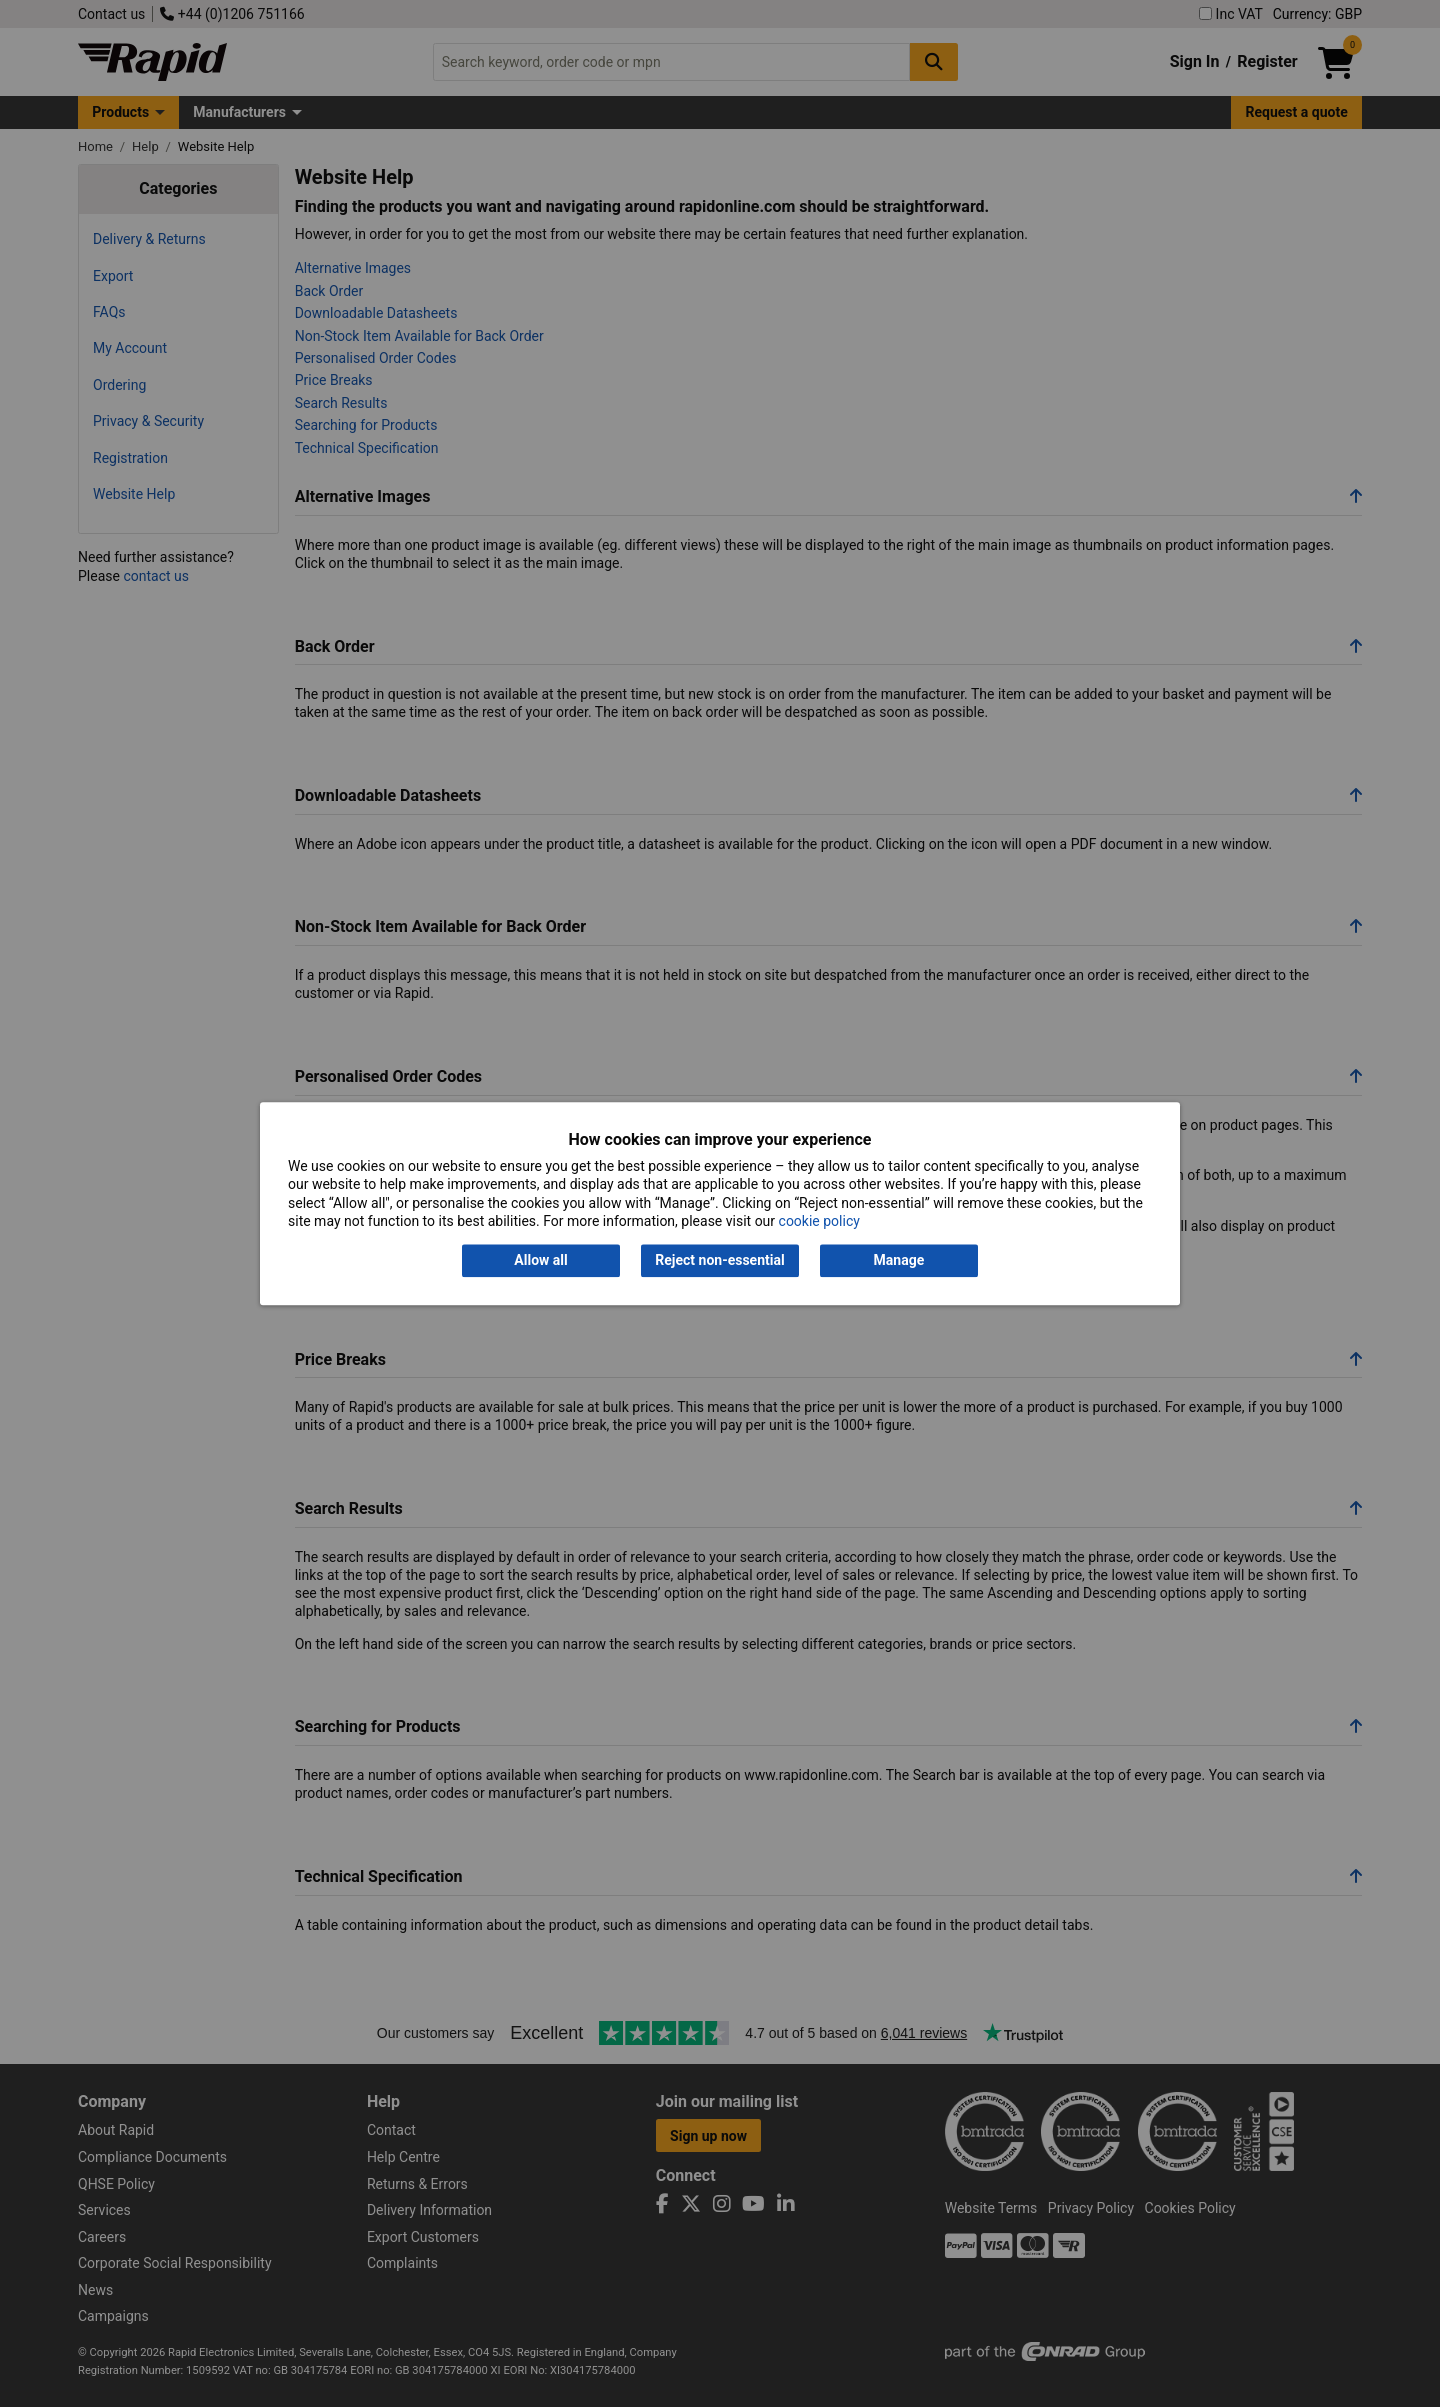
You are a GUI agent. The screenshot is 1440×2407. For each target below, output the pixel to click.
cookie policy (819, 1221)
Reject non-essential (719, 1261)
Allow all (540, 1261)
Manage (899, 1261)
